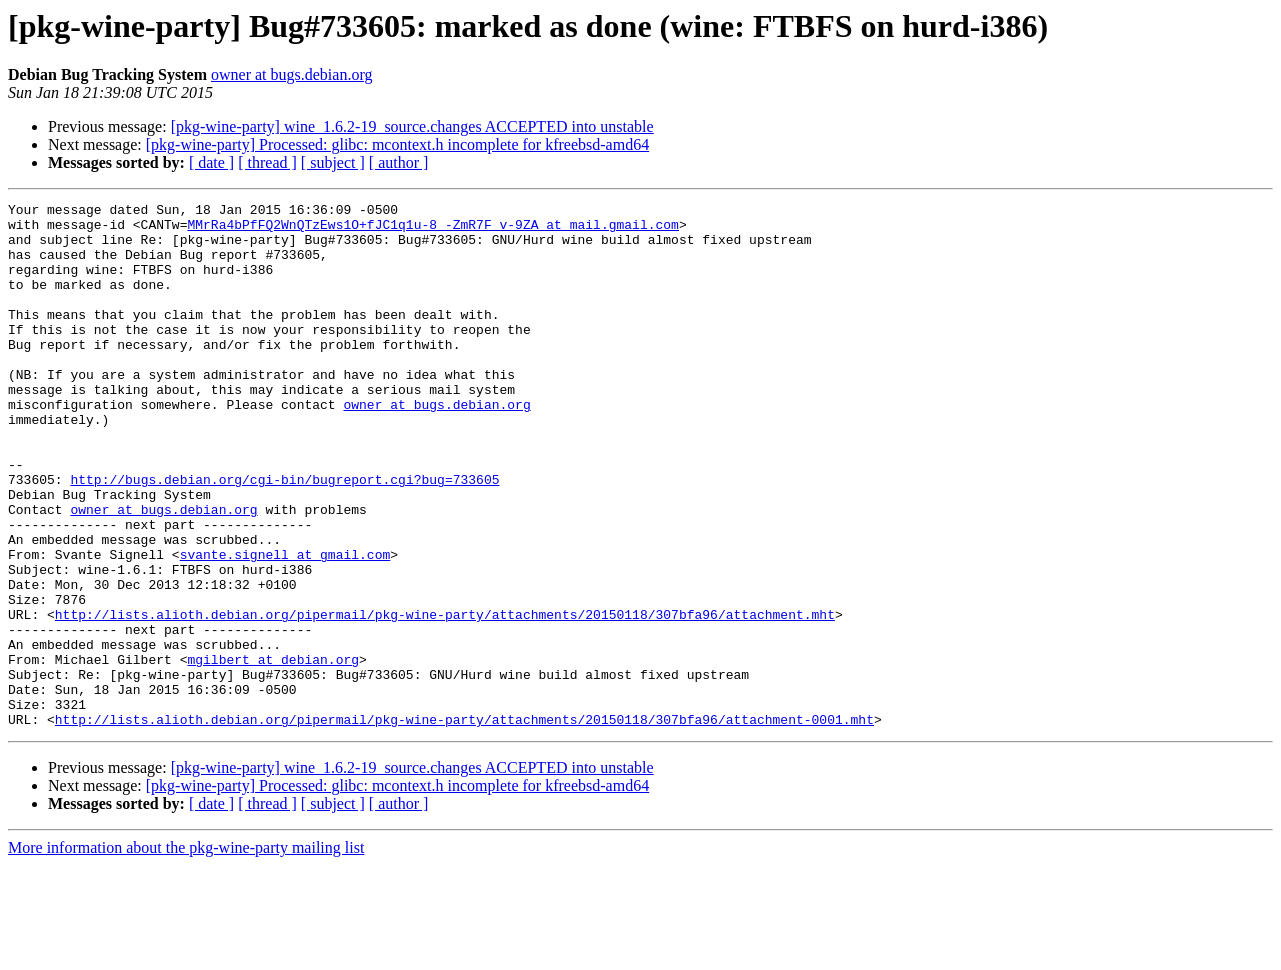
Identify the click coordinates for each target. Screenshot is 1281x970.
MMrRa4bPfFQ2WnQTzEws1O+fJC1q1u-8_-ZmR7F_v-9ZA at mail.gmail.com (432, 230)
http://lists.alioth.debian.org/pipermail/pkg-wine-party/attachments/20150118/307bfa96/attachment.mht (445, 698)
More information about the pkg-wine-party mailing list (186, 952)
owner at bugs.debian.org (291, 74)
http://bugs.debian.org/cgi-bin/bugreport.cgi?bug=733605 (284, 536)
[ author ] (399, 162)
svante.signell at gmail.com (285, 626)
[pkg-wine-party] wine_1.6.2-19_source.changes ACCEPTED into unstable (412, 126)
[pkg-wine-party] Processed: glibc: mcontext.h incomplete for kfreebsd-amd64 (397, 144)
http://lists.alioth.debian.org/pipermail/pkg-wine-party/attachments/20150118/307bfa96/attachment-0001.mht (464, 824)
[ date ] (211, 162)
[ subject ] (333, 162)
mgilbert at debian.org (273, 752)
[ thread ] (267, 162)
